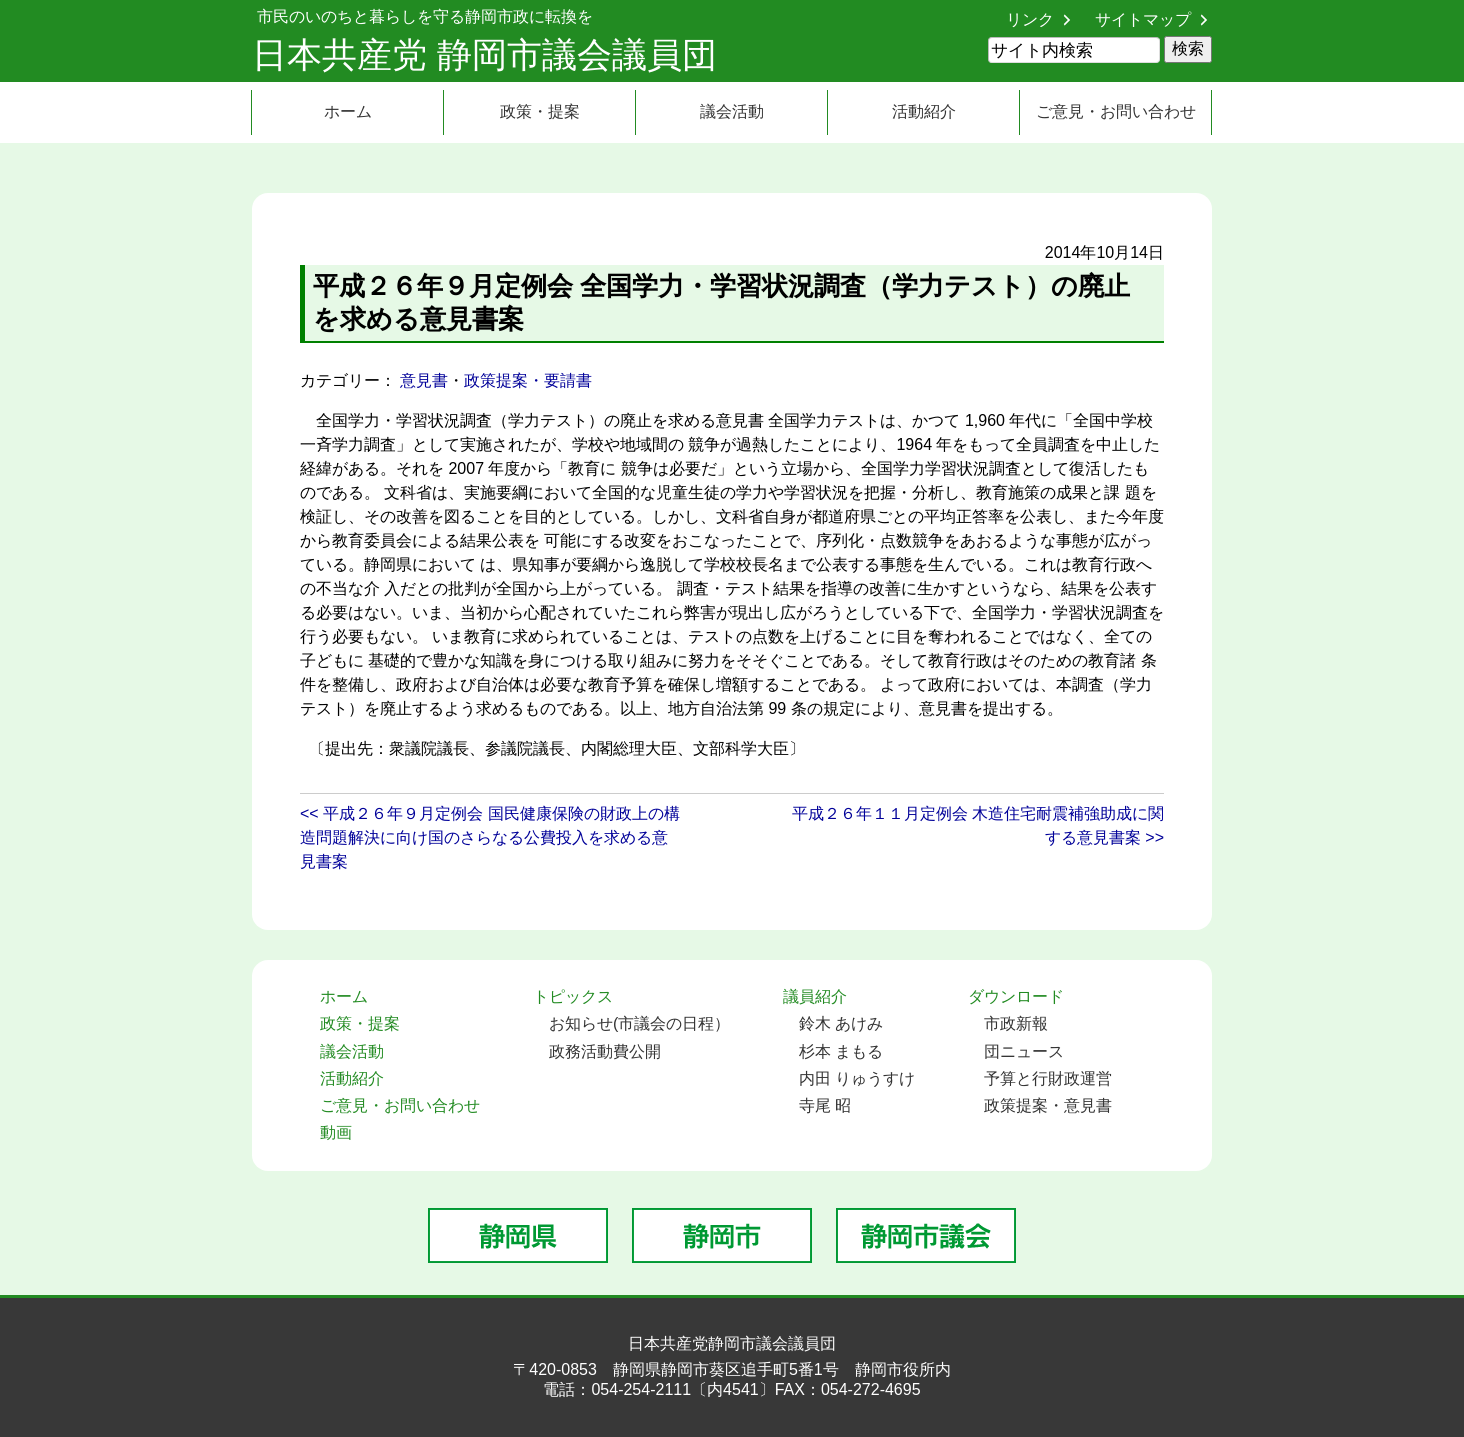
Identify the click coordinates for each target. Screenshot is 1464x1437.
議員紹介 (815, 996)
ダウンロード (1016, 996)
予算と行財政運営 (1048, 1078)
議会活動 (732, 111)
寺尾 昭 (825, 1105)
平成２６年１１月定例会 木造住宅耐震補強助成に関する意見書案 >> (978, 825)
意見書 (424, 380)
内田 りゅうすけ (857, 1078)
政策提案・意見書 (1048, 1105)
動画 (336, 1132)
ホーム (348, 111)
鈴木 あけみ (841, 1023)
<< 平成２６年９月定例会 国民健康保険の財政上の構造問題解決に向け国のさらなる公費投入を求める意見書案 (490, 837)
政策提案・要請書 (528, 380)
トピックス (573, 996)
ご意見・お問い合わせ (1116, 111)
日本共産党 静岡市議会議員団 (484, 54)
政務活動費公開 (605, 1051)
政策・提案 (540, 111)
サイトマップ (1143, 19)
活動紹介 (924, 111)
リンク (1030, 19)
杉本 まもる (841, 1051)
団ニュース (1024, 1051)
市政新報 (1016, 1023)
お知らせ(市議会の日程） (639, 1023)
